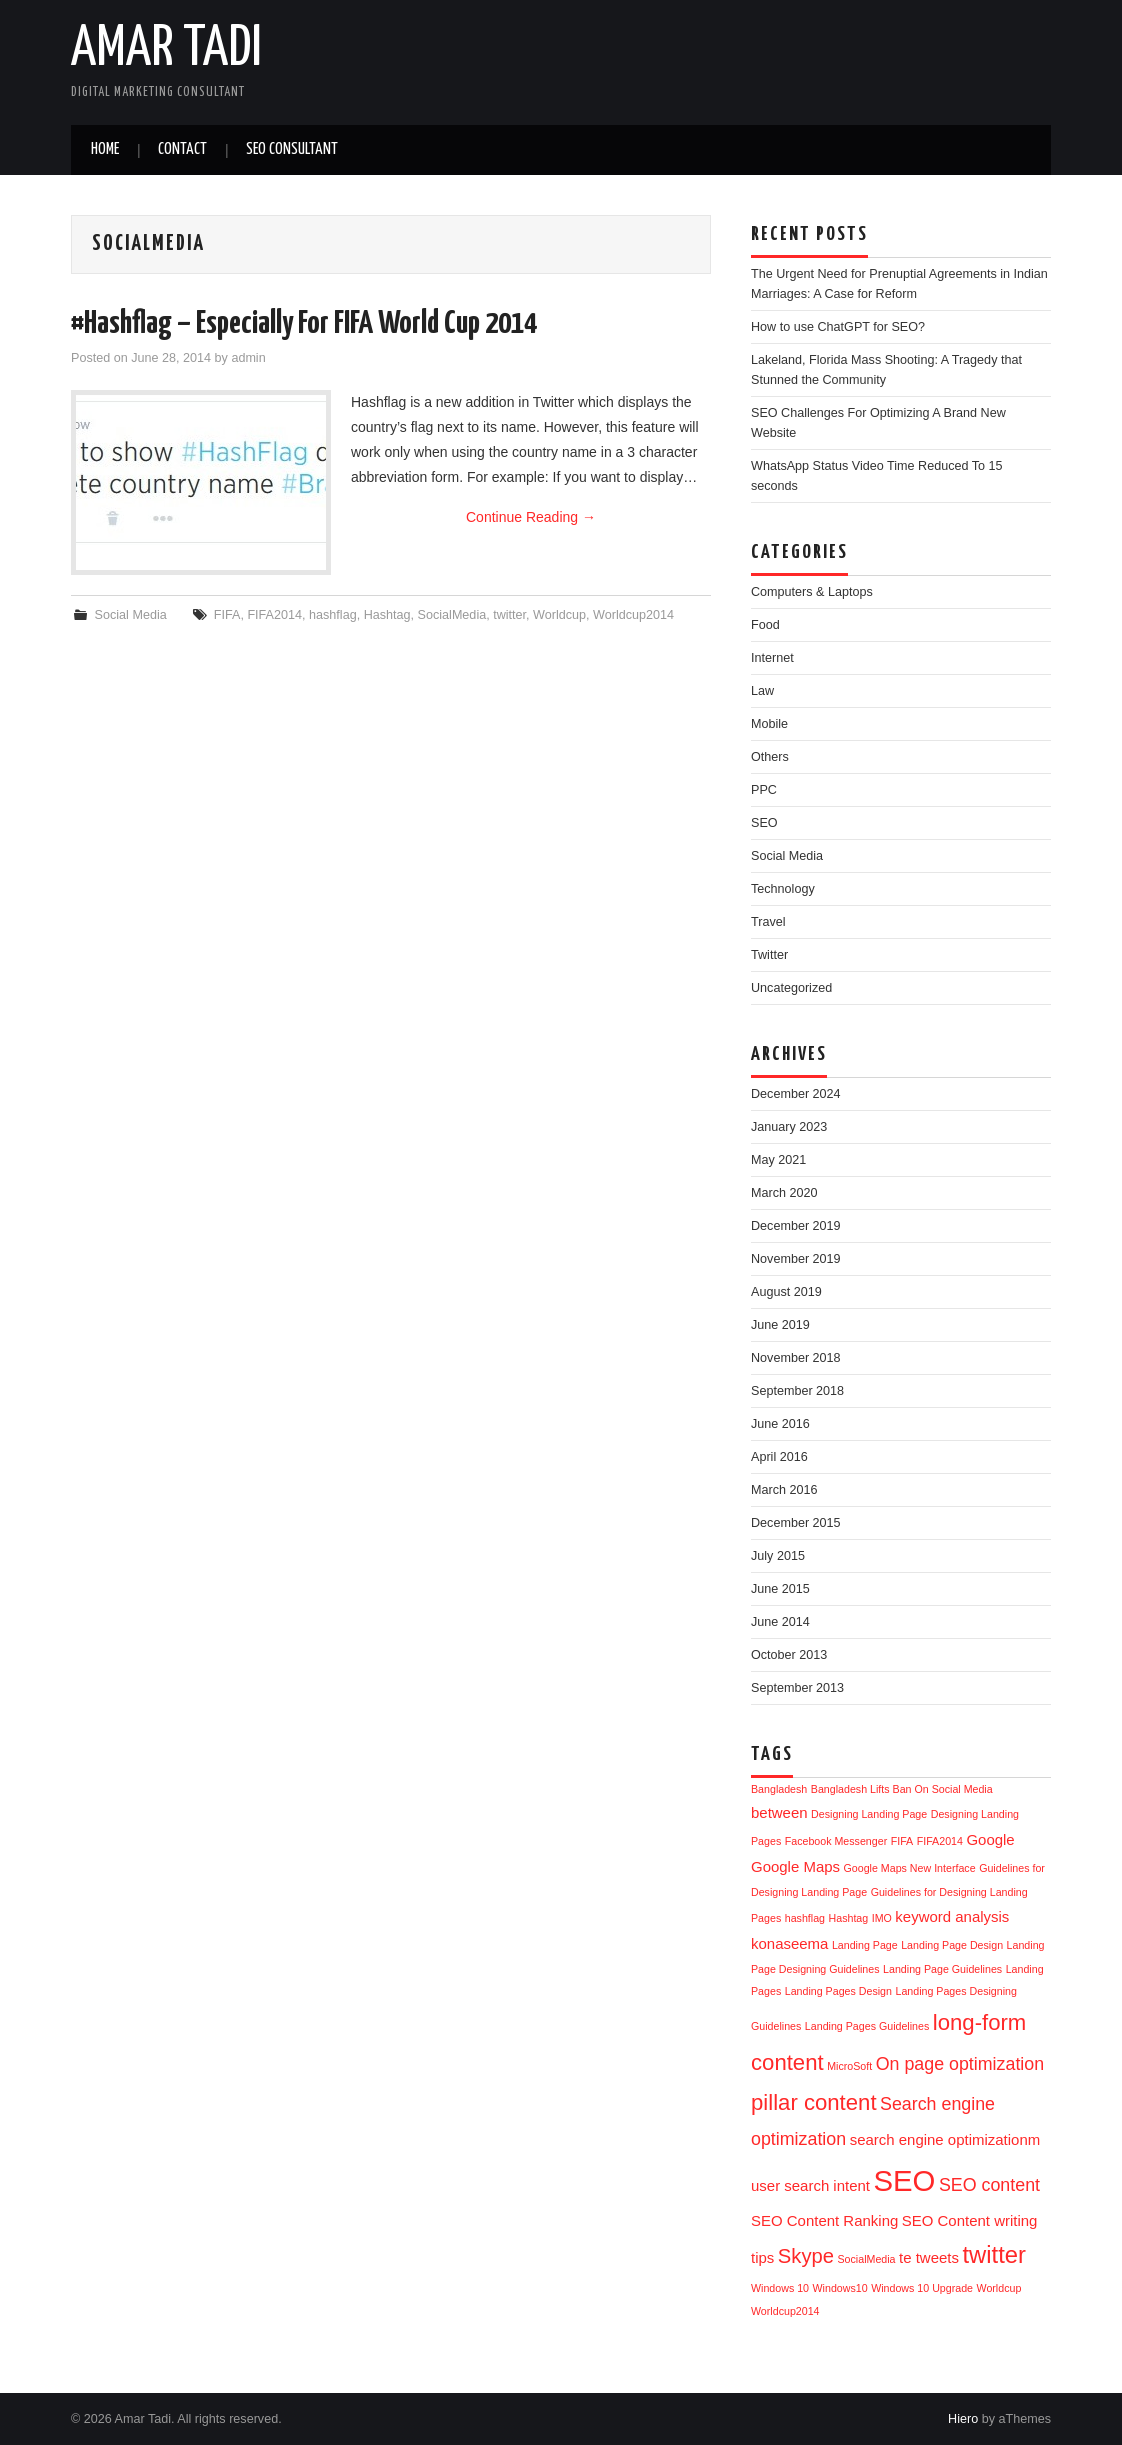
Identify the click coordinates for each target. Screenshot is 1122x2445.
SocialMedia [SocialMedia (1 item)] (867, 2259)
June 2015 (780, 1589)
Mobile (769, 724)
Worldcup (559, 615)
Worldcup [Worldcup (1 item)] (999, 2288)
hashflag (333, 615)
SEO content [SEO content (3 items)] (989, 2185)
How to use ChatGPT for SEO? (838, 327)
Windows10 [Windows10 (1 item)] (840, 2288)
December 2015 (796, 1523)
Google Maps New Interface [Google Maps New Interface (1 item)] (910, 1868)
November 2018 (796, 1358)
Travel (768, 922)
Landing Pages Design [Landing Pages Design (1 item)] (838, 1991)
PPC (764, 790)
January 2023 (789, 1127)
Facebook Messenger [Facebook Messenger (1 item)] (836, 1841)
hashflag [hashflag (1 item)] (805, 1918)
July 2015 (778, 1556)
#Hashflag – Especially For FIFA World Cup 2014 (304, 324)
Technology (783, 889)
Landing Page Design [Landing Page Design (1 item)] (952, 1945)
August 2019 (786, 1292)
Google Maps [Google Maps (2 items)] (795, 1866)
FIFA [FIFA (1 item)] (902, 1841)
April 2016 (779, 1457)
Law (762, 691)
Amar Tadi (166, 49)
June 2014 (780, 1622)
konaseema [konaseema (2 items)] (789, 1943)
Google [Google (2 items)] (990, 1839)
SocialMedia (452, 615)
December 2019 (796, 1226)
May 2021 (778, 1160)
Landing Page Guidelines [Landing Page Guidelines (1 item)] (942, 1969)
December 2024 (796, 1094)
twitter (509, 615)
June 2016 (780, 1424)
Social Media (131, 615)
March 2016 (784, 1490)
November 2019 (796, 1259)
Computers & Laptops (812, 592)
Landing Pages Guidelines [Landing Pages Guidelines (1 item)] (867, 2026)
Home (105, 149)
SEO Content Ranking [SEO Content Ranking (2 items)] (824, 2220)
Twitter (769, 955)
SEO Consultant (292, 149)
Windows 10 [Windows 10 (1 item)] (780, 2288)
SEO (764, 823)
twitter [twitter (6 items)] (994, 2254)
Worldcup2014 (633, 615)
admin (248, 358)
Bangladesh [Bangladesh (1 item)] (779, 1789)
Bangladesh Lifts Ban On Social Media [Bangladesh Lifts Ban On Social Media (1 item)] (902, 1789)
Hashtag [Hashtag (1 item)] (849, 1918)
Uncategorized (791, 988)
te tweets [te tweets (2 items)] (929, 2257)
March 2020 (784, 1193)
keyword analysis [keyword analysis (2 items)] (952, 1916)
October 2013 (789, 1655)
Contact (182, 149)
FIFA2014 (274, 615)
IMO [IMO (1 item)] (882, 1918)
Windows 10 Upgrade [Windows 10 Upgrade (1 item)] (922, 2288)
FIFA (227, 615)
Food (765, 625)
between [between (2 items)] (779, 1812)
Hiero (963, 2419)
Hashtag (387, 615)
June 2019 (780, 1325)
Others (770, 757)
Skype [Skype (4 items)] (806, 2256)
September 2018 (797, 1391)
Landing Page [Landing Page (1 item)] (865, 1945)
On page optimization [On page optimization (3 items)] (960, 2064)
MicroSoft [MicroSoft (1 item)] (849, 2066)
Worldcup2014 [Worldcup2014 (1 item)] (785, 2311)
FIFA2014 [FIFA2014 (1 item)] (940, 1841)
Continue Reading (531, 517)
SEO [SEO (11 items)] (904, 2180)
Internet (772, 658)
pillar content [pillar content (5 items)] (814, 2102)
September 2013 (797, 1688)
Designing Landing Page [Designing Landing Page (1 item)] (869, 1814)
